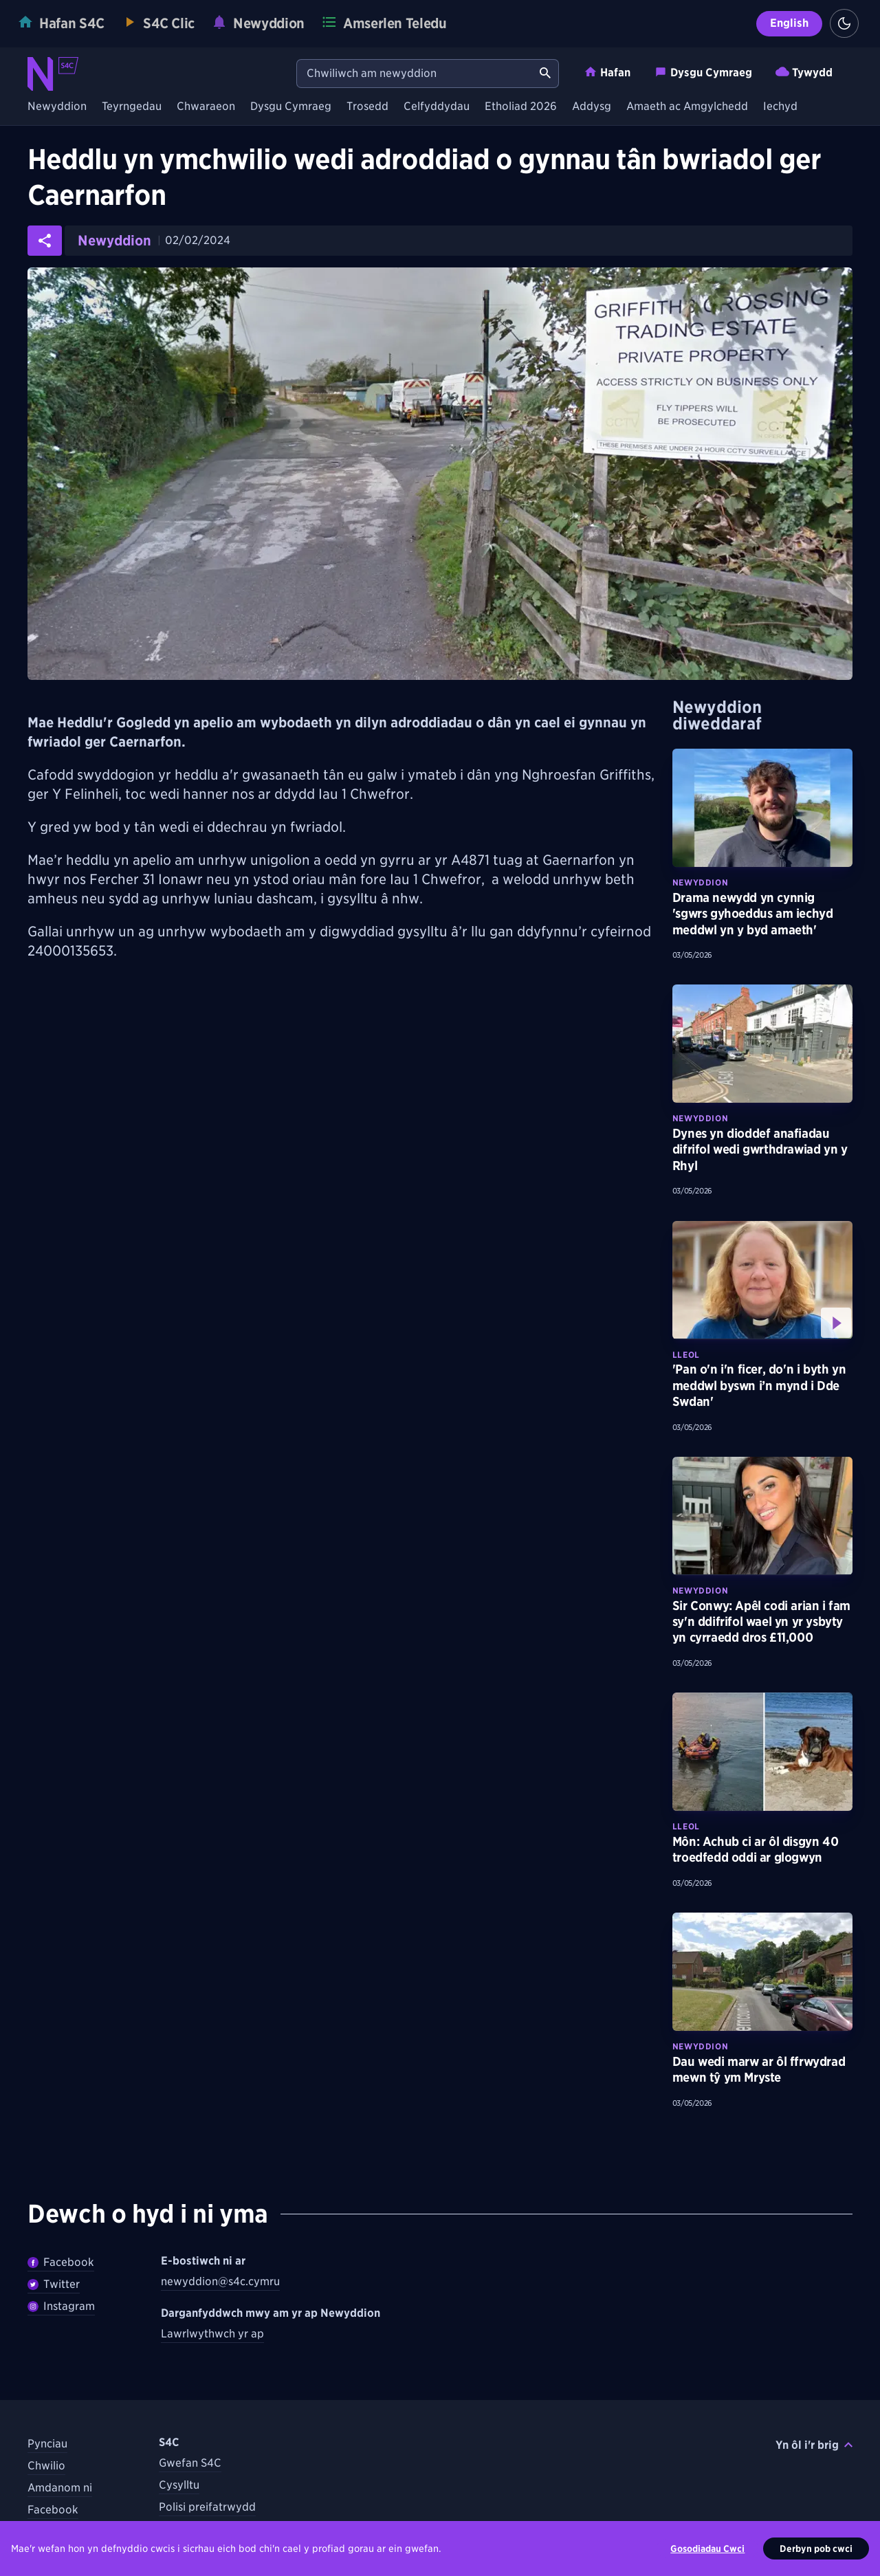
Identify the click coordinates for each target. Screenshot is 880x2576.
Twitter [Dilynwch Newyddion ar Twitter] (54, 2284)
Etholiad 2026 (521, 107)
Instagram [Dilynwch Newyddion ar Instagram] (61, 2306)
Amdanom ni (60, 2487)
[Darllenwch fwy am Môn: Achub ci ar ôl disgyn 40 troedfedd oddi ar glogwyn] (762, 1752)
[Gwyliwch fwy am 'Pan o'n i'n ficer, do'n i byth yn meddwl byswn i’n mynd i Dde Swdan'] (762, 1280)
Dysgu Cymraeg (703, 72)
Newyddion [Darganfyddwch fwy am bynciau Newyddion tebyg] (700, 882)
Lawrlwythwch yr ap (212, 2333)
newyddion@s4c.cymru (220, 2281)
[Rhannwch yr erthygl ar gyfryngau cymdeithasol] (45, 240)
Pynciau (47, 2443)
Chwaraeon (206, 107)
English (789, 23)
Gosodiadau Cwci (707, 2555)
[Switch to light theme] (844, 23)
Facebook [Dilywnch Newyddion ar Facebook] (61, 2262)
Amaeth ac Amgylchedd (687, 107)
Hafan (607, 72)
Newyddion (57, 107)
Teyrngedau (132, 107)
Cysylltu (179, 2484)
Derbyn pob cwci (816, 2555)
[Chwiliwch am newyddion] (414, 73)
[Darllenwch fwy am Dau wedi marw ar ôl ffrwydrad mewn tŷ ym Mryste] (762, 1972)
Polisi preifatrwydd (207, 2506)
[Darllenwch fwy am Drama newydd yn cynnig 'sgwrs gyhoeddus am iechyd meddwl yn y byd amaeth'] (762, 808)
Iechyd (780, 107)
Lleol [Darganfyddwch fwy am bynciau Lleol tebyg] (686, 1354)
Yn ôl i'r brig (814, 2445)
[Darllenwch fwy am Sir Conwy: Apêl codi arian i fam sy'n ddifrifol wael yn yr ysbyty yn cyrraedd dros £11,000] (762, 1516)
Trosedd (367, 107)
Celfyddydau (437, 107)
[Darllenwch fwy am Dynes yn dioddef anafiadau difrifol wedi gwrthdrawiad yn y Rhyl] (762, 1043)
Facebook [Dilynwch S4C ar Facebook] (53, 2509)
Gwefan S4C (190, 2462)
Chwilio (46, 2465)
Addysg (591, 107)
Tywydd (804, 72)
